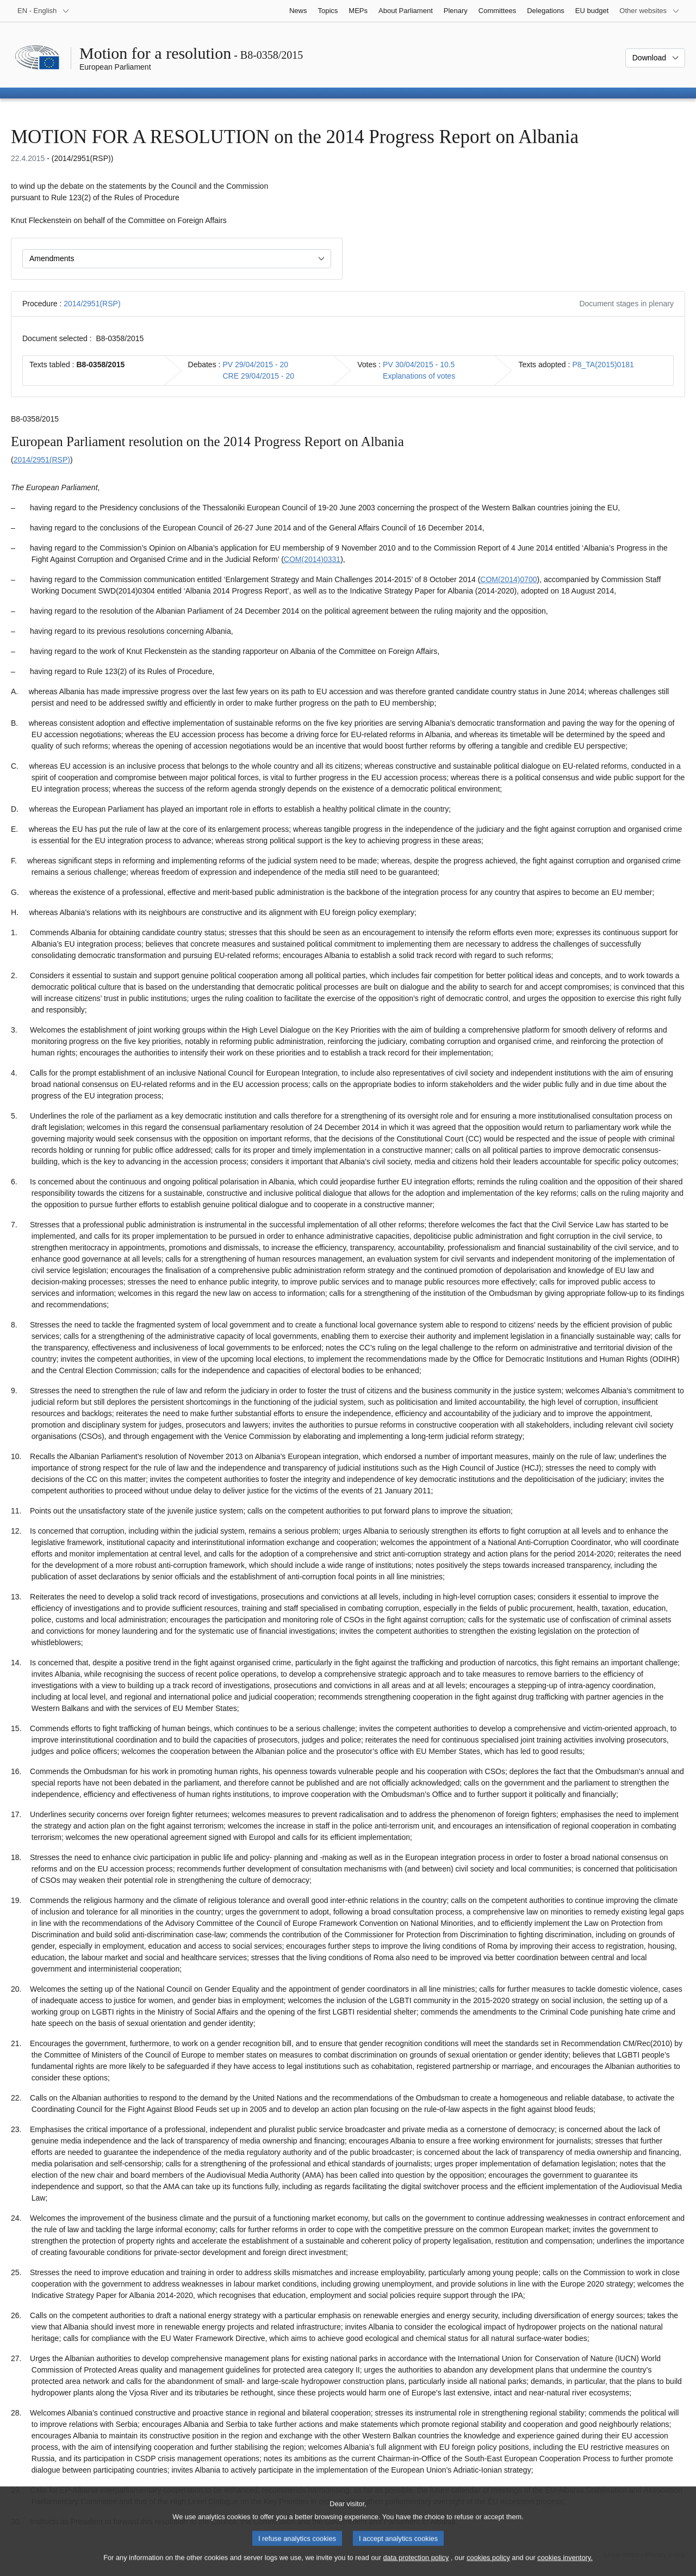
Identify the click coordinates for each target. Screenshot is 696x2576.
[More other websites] (649, 11)
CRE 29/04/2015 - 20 (258, 376)
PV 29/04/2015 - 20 (255, 364)
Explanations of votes (419, 376)
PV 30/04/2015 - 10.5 (419, 364)
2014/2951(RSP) (92, 303)
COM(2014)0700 (508, 579)
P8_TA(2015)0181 (602, 364)
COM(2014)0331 (312, 559)
